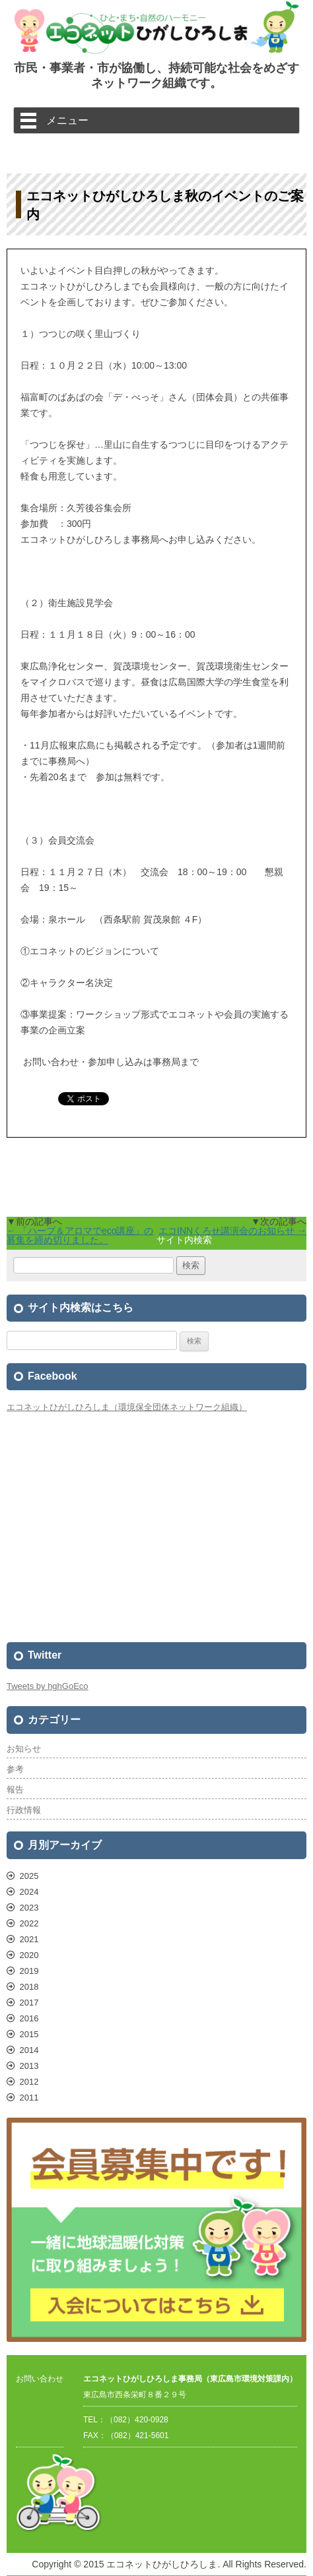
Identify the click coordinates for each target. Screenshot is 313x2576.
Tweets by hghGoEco (47, 1686)
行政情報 (24, 1810)
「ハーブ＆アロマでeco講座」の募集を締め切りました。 (80, 1235)
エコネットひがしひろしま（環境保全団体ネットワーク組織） (127, 1407)
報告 (15, 1789)
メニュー (67, 120)
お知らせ (24, 1749)
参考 (15, 1769)
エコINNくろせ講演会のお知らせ (232, 1230)
